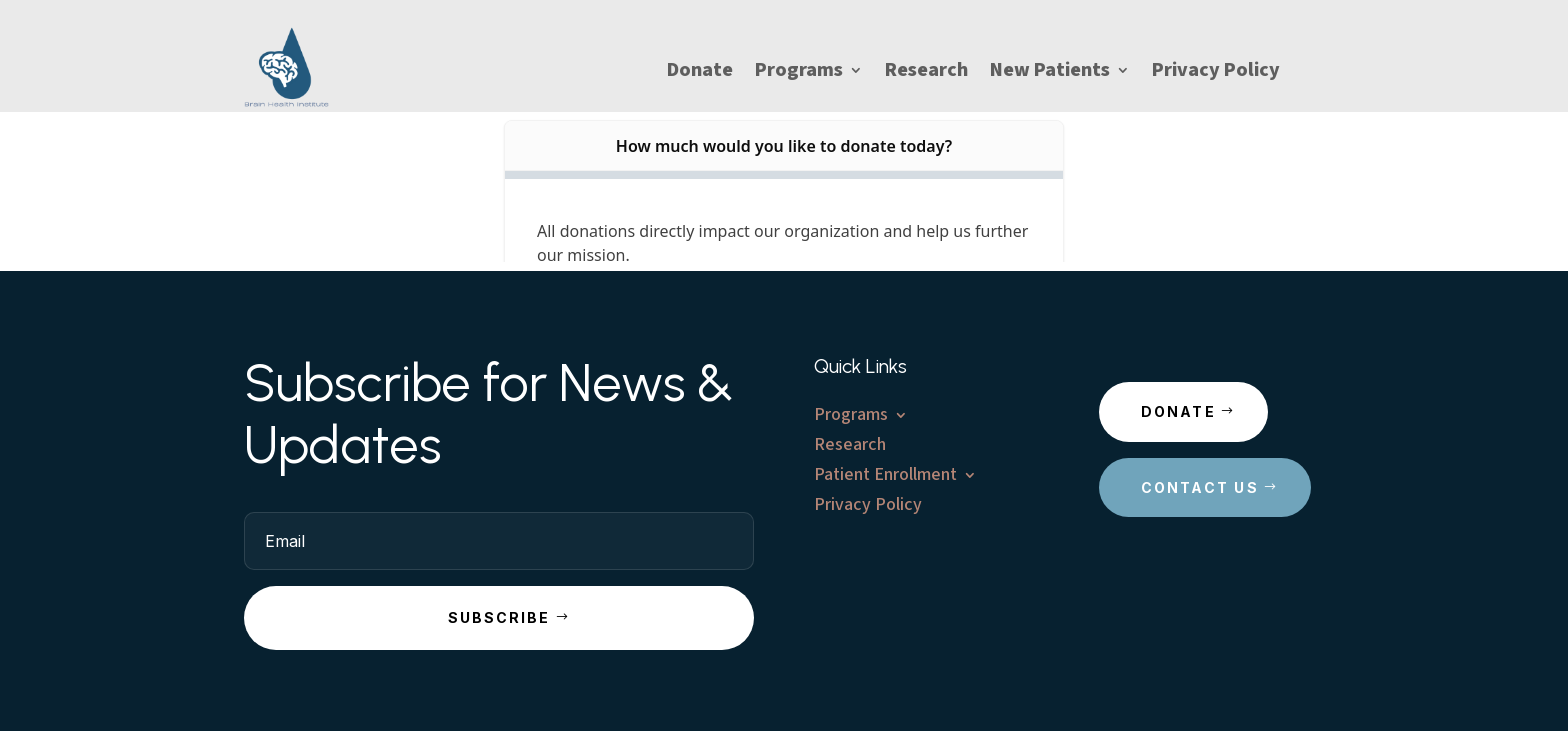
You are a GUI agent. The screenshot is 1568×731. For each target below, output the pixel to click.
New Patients (1050, 73)
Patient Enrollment (885, 477)
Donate (700, 73)
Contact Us (1200, 487)
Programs (799, 73)
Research (926, 73)
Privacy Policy (1216, 73)
